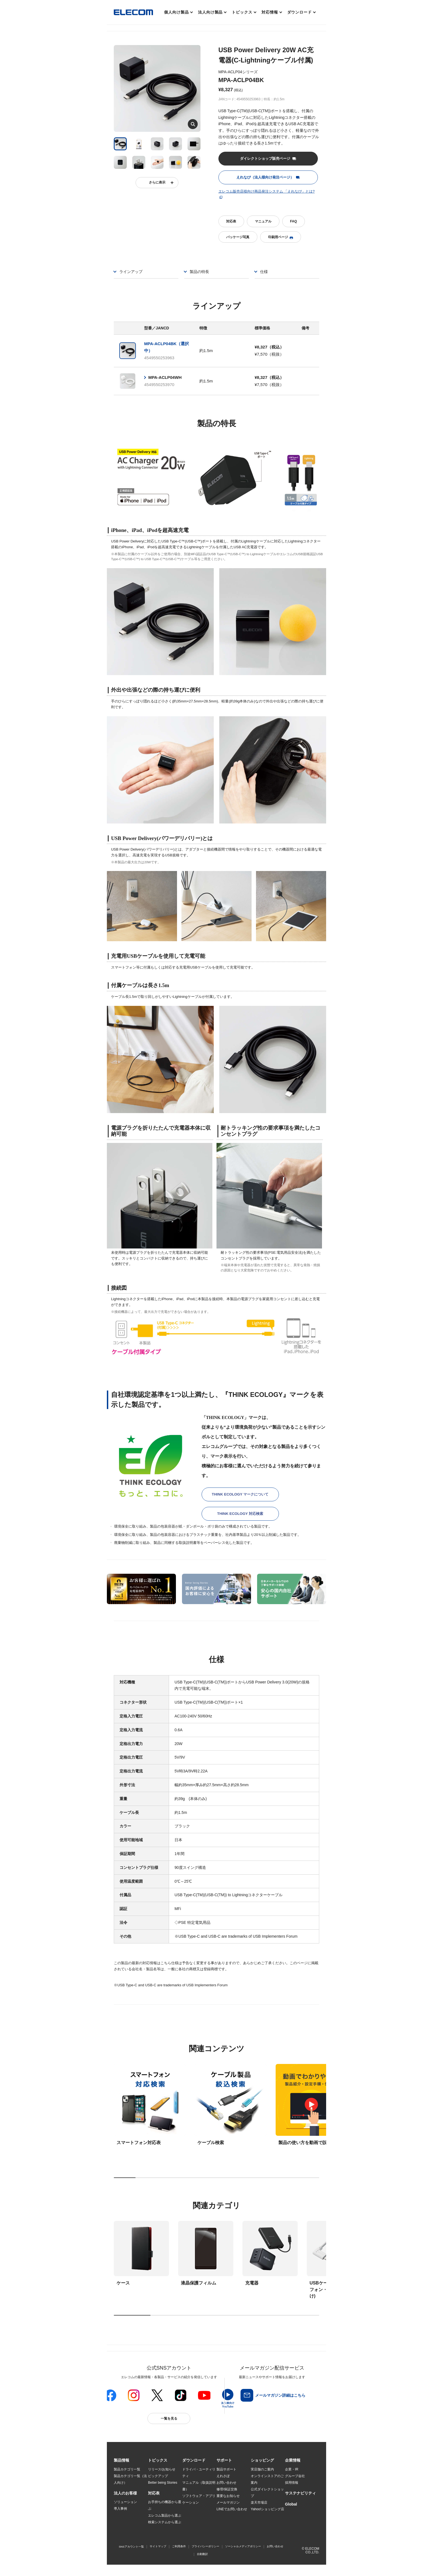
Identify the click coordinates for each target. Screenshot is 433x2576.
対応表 (231, 221)
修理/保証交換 (226, 2489)
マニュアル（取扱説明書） (198, 2486)
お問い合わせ (226, 2483)
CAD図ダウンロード (197, 2529)
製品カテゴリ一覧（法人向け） (130, 2479)
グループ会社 (295, 2476)
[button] (157, 2460)
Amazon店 (258, 2529)
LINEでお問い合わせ (231, 2509)
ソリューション (125, 2503)
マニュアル (263, 221)
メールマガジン (228, 2502)
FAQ (293, 221)
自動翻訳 (202, 2562)
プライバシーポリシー (205, 2554)
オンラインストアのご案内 (267, 2479)
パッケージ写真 (237, 237)
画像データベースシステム (198, 2519)
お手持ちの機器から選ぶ (164, 2506)
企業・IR (291, 2469)
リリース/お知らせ (161, 2469)
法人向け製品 (210, 12)
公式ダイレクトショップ (267, 2492)
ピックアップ (158, 2476)
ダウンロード (299, 12)
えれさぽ (223, 2476)
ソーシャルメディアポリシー (243, 2554)
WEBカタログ (192, 2509)
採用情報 (291, 2483)
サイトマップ (158, 2554)
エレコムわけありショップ (267, 2519)
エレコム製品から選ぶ (164, 2516)
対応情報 (270, 12)
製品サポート (226, 2469)
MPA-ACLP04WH (165, 377)
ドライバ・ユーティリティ (198, 2472)
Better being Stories (162, 2483)
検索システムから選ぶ (164, 2523)
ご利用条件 (179, 2554)
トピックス (242, 12)
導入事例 (120, 2509)
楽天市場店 (259, 2502)
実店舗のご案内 (262, 2469)
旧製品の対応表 (159, 2529)
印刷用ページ (280, 237)
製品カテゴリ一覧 (127, 2469)
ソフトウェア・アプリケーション (198, 2499)
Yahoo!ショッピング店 (267, 2509)
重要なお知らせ (228, 2496)
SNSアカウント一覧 (131, 2554)
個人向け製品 (176, 12)
